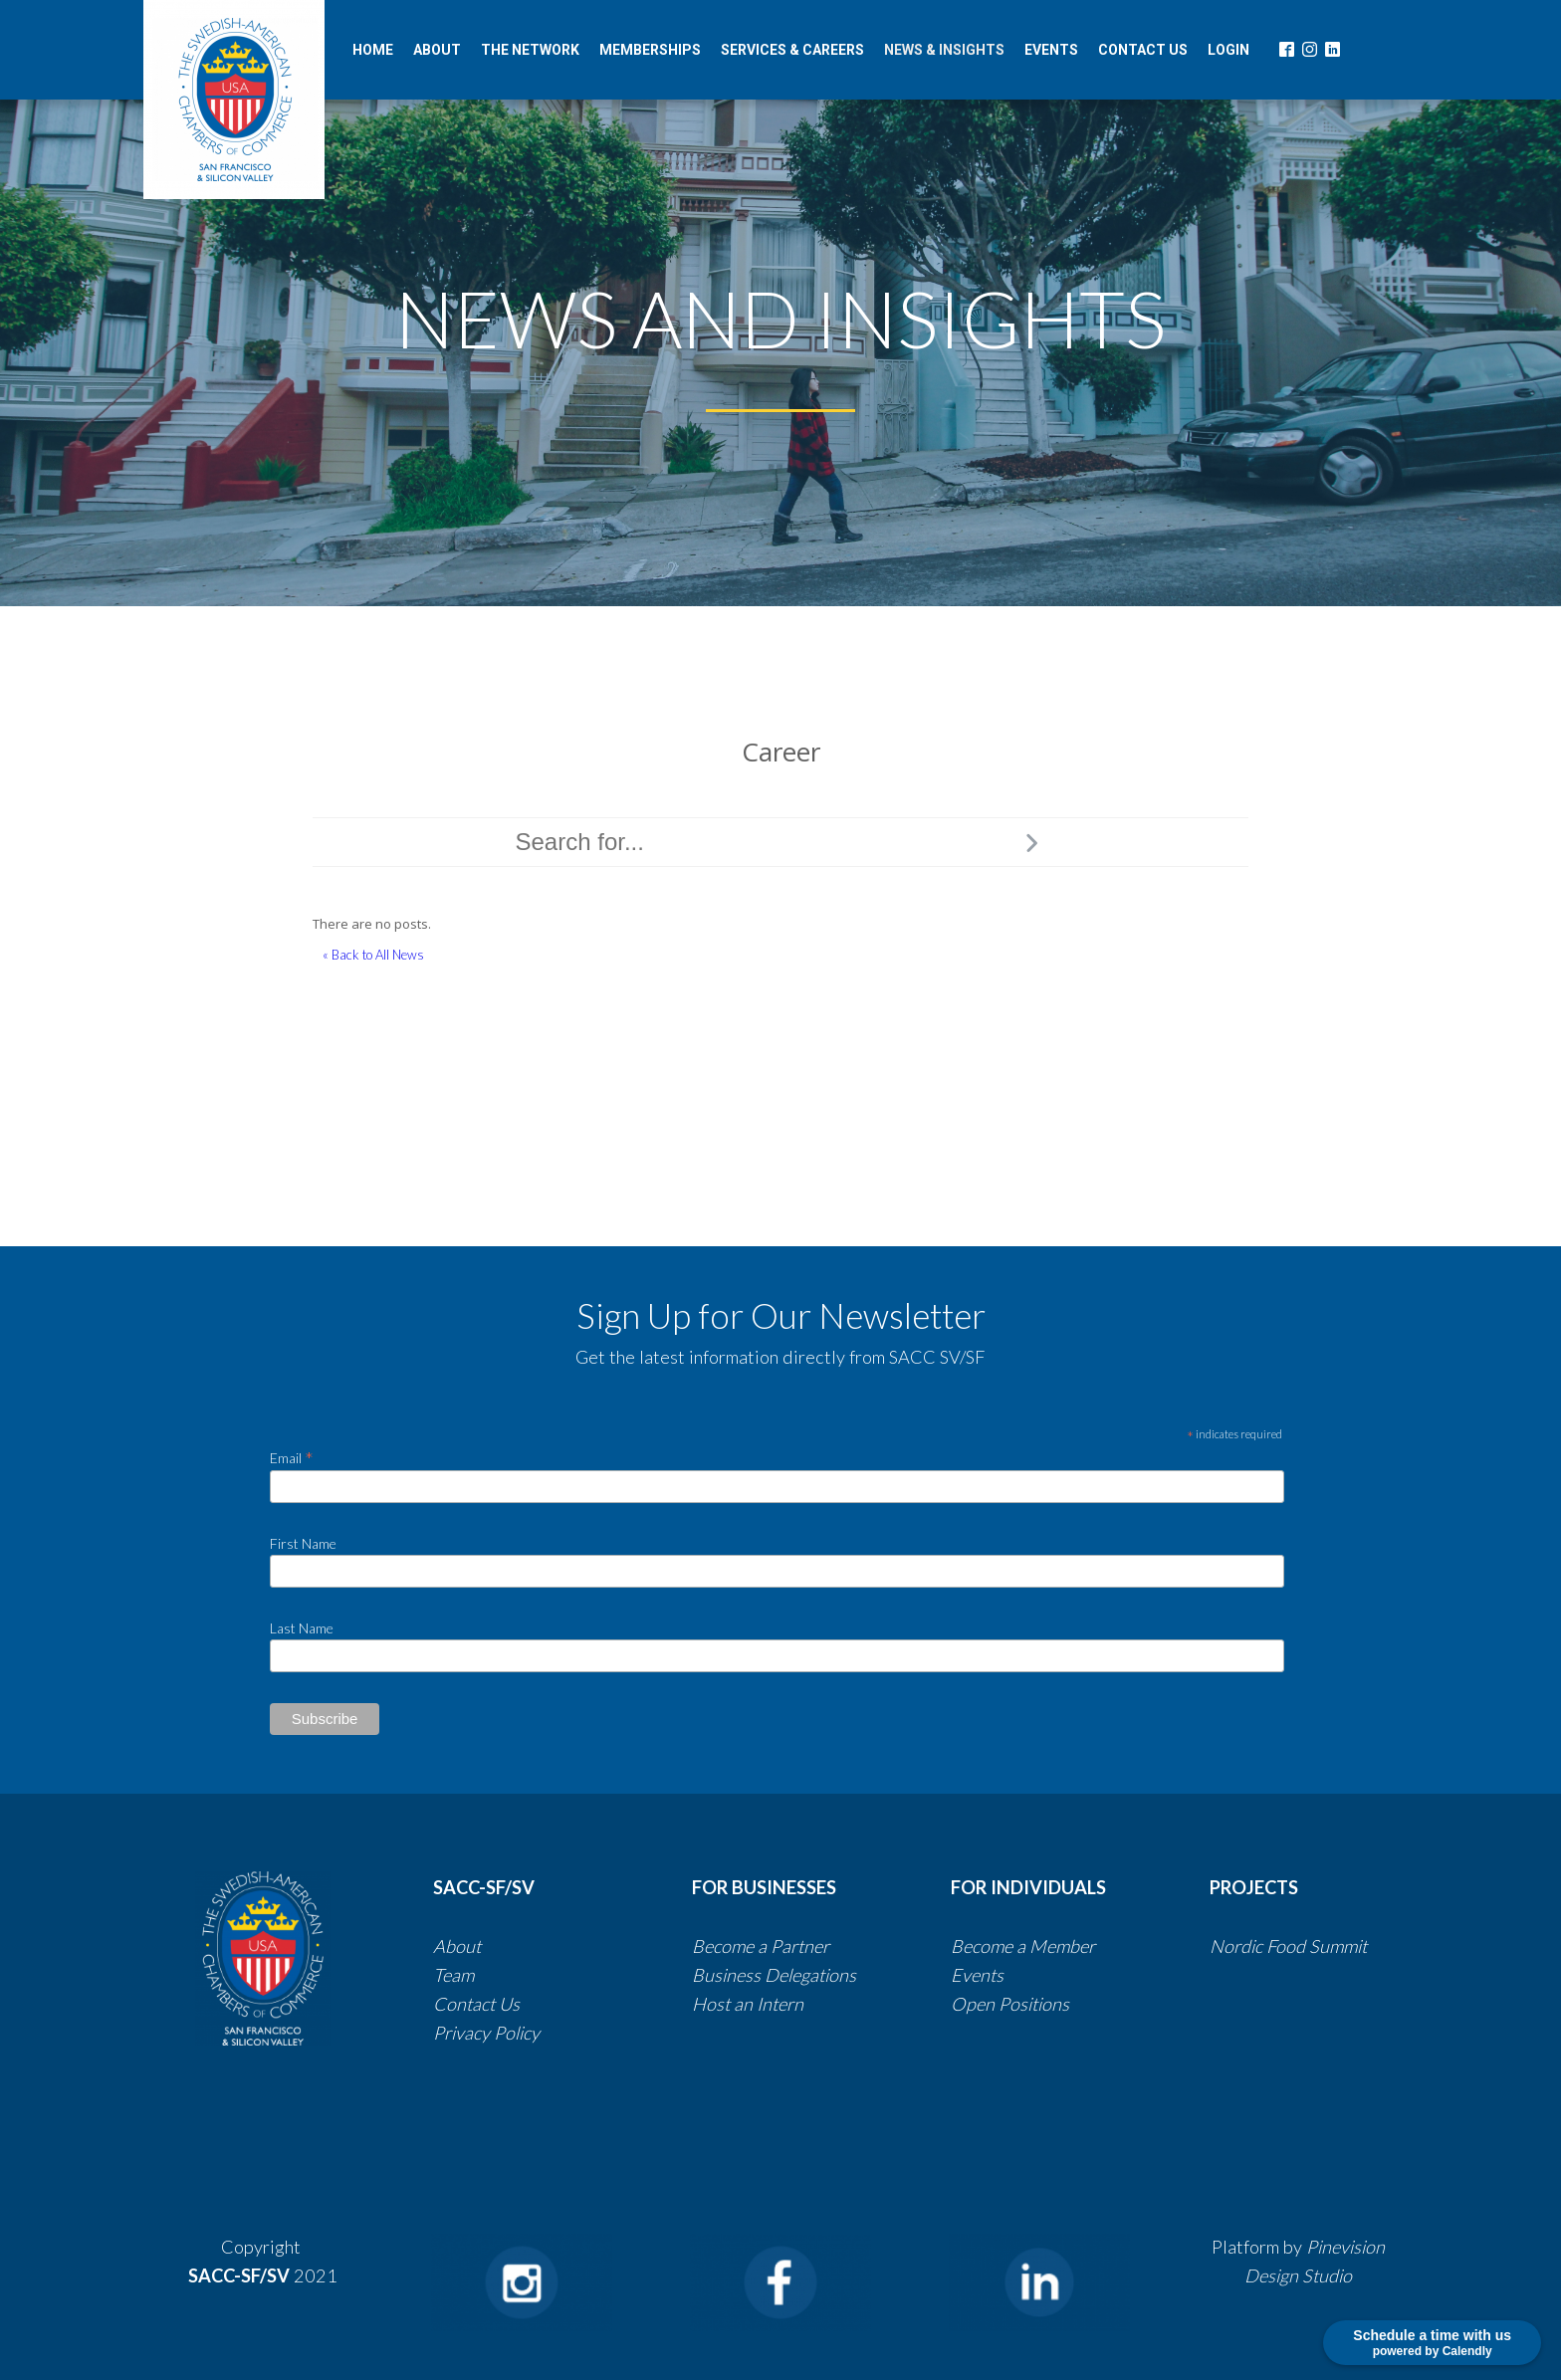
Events (977, 1975)
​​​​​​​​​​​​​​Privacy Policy (486, 2033)
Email (292, 1457)
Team (453, 1975)
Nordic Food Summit (1288, 1946)
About (457, 1946)
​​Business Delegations (774, 1975)
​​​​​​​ (858, 1975)
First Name (303, 1543)
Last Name (302, 1628)
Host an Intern (747, 2004)
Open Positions (1010, 2004)
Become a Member (1023, 1946)
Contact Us (478, 2004)
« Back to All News (373, 955)
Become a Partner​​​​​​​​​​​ (760, 1946)
